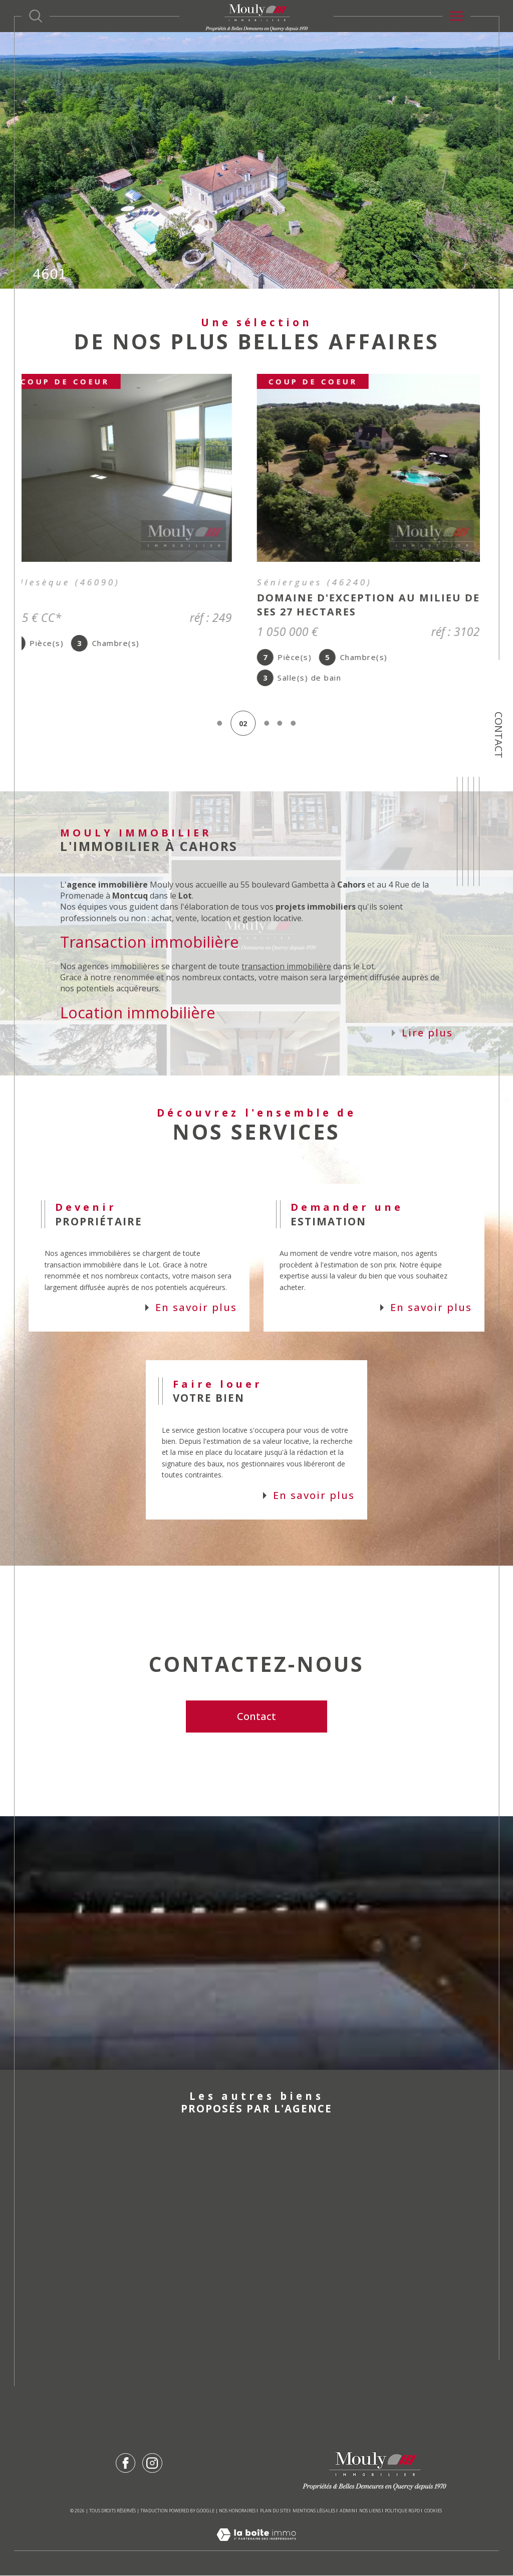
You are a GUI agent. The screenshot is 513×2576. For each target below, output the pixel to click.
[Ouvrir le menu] (456, 16)
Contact (498, 735)
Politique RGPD (402, 2511)
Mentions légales (314, 2511)
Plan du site (274, 2511)
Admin (347, 2511)
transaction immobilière (286, 966)
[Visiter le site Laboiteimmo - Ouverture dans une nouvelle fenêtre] (256, 2545)
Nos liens (370, 2511)
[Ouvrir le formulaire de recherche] (36, 16)
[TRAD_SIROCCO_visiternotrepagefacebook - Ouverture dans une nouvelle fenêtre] (125, 2463)
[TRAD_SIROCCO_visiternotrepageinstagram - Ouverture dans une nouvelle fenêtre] (152, 2463)
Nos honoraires (237, 2511)
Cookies (433, 2511)
